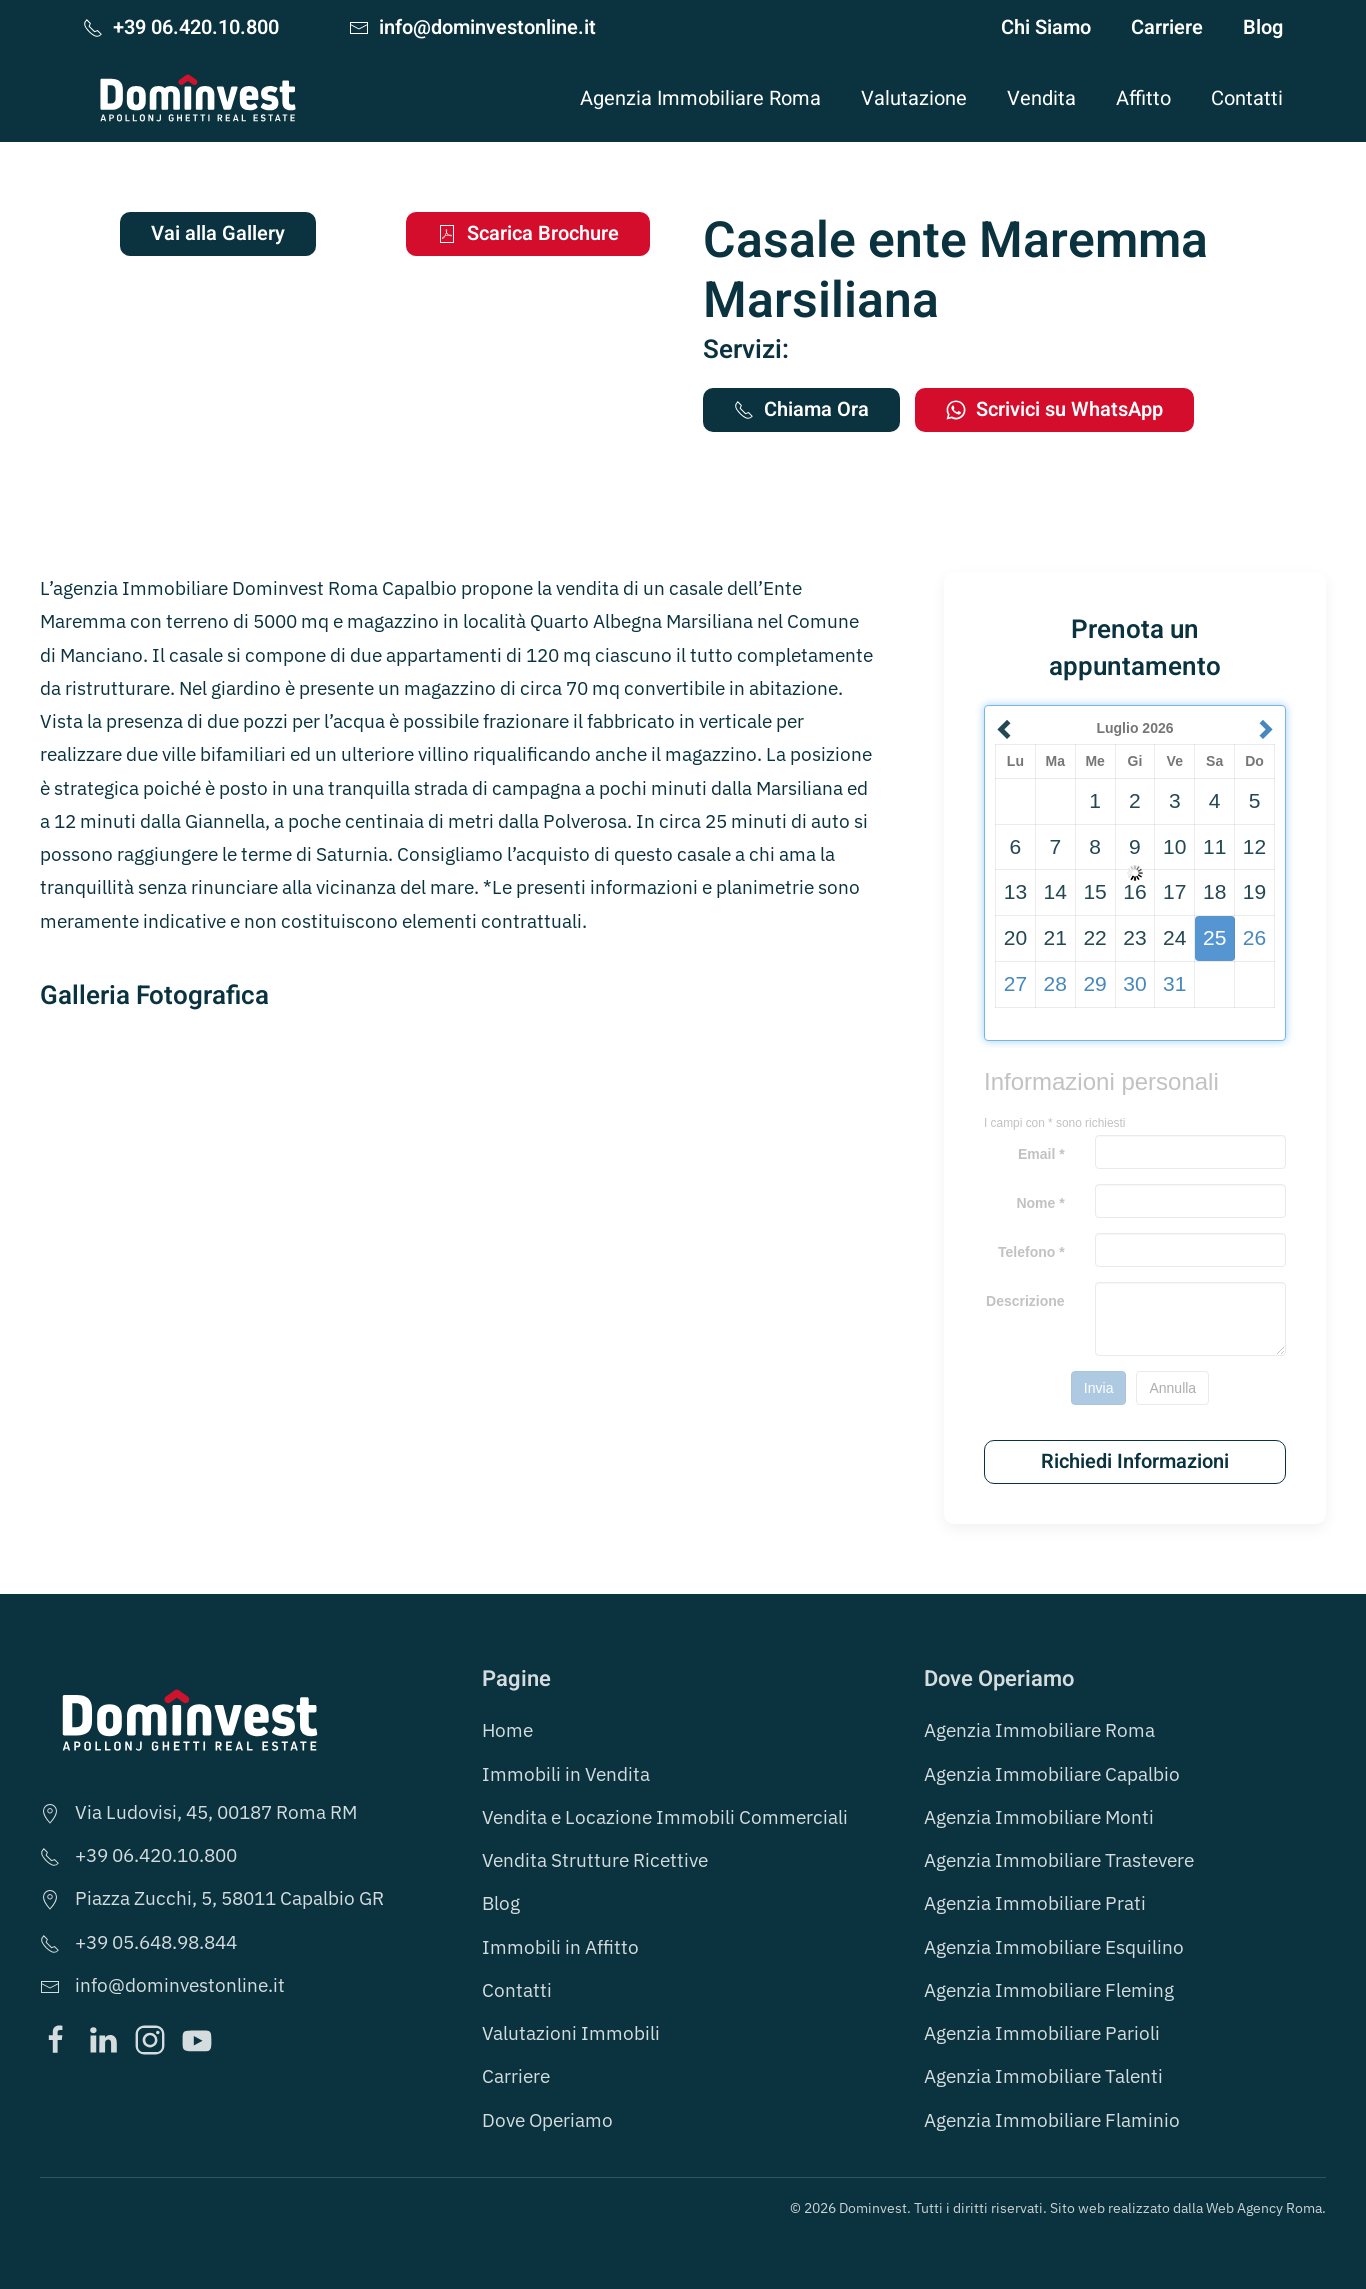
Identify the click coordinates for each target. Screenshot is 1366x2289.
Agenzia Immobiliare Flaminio (1052, 2120)
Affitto (1143, 98)
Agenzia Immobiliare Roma (1039, 1730)
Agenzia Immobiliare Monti (1039, 1817)
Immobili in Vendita (566, 1774)
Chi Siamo (1046, 27)
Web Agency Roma (1264, 2208)
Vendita (1041, 98)
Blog (1263, 27)
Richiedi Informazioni (1135, 1461)
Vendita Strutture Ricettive (595, 1860)
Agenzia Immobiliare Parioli (1042, 2033)
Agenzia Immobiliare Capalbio (1052, 1774)
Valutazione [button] (914, 98)
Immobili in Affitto (560, 1947)
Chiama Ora (801, 409)
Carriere (1167, 27)
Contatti (1247, 98)
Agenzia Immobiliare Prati (1035, 1903)
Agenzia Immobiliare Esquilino (1054, 1947)
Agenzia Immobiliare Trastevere (1059, 1860)
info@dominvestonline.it (472, 27)
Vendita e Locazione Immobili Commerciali (665, 1817)
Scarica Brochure (528, 233)
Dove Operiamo (547, 2120)
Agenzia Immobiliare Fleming (1049, 1990)
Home (507, 1730)
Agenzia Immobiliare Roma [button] (700, 98)
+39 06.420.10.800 (181, 27)
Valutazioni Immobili (571, 2033)
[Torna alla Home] (198, 98)
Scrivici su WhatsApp (1054, 409)
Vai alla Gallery (218, 233)
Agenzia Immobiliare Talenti (1043, 2076)
